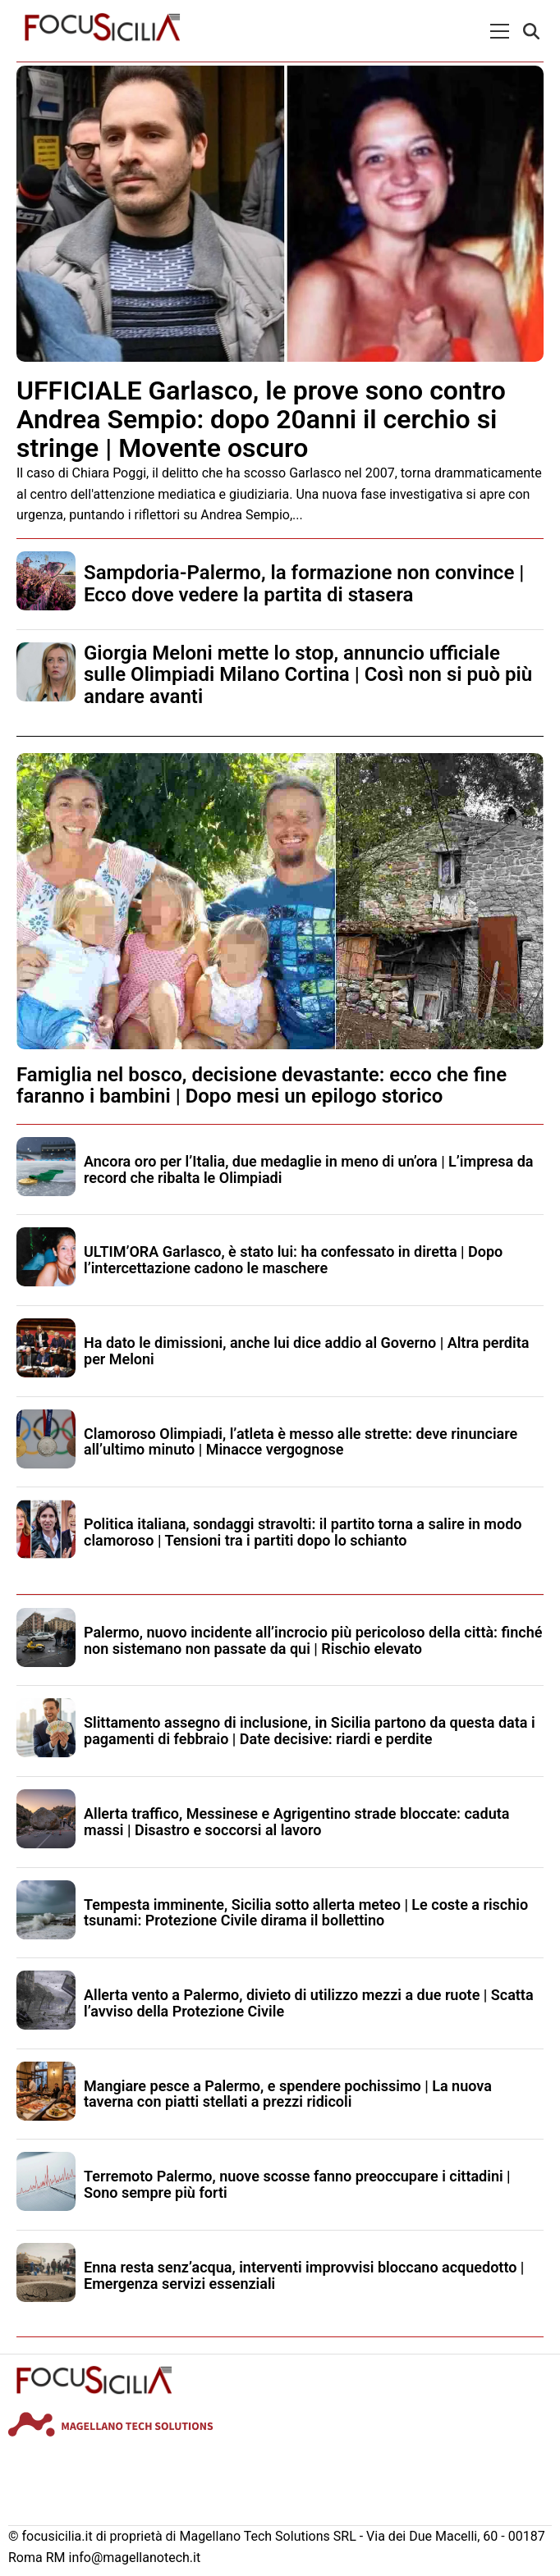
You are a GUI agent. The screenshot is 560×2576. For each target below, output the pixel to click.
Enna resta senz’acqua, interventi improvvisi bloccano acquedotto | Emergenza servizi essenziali (304, 2275)
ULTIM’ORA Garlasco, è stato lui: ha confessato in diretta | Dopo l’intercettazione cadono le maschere (293, 1260)
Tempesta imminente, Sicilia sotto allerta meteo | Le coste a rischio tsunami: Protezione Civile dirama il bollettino (306, 1913)
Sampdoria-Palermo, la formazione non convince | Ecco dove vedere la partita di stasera (304, 583)
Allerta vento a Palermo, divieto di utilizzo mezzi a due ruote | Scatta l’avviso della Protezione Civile (309, 2003)
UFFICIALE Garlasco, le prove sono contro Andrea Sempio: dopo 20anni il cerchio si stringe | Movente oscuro (261, 419)
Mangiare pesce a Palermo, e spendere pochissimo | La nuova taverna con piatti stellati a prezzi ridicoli (288, 2094)
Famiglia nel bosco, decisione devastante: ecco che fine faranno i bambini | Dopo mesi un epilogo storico (261, 1085)
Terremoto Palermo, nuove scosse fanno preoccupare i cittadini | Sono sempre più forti (297, 2184)
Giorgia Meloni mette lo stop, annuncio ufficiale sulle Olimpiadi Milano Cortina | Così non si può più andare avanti (308, 675)
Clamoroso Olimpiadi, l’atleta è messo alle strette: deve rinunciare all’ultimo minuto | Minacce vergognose (300, 1442)
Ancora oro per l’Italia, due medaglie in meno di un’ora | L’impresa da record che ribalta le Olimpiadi (308, 1169)
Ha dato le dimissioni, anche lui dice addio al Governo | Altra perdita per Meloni (306, 1351)
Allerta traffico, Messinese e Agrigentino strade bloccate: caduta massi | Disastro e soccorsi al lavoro (296, 1821)
